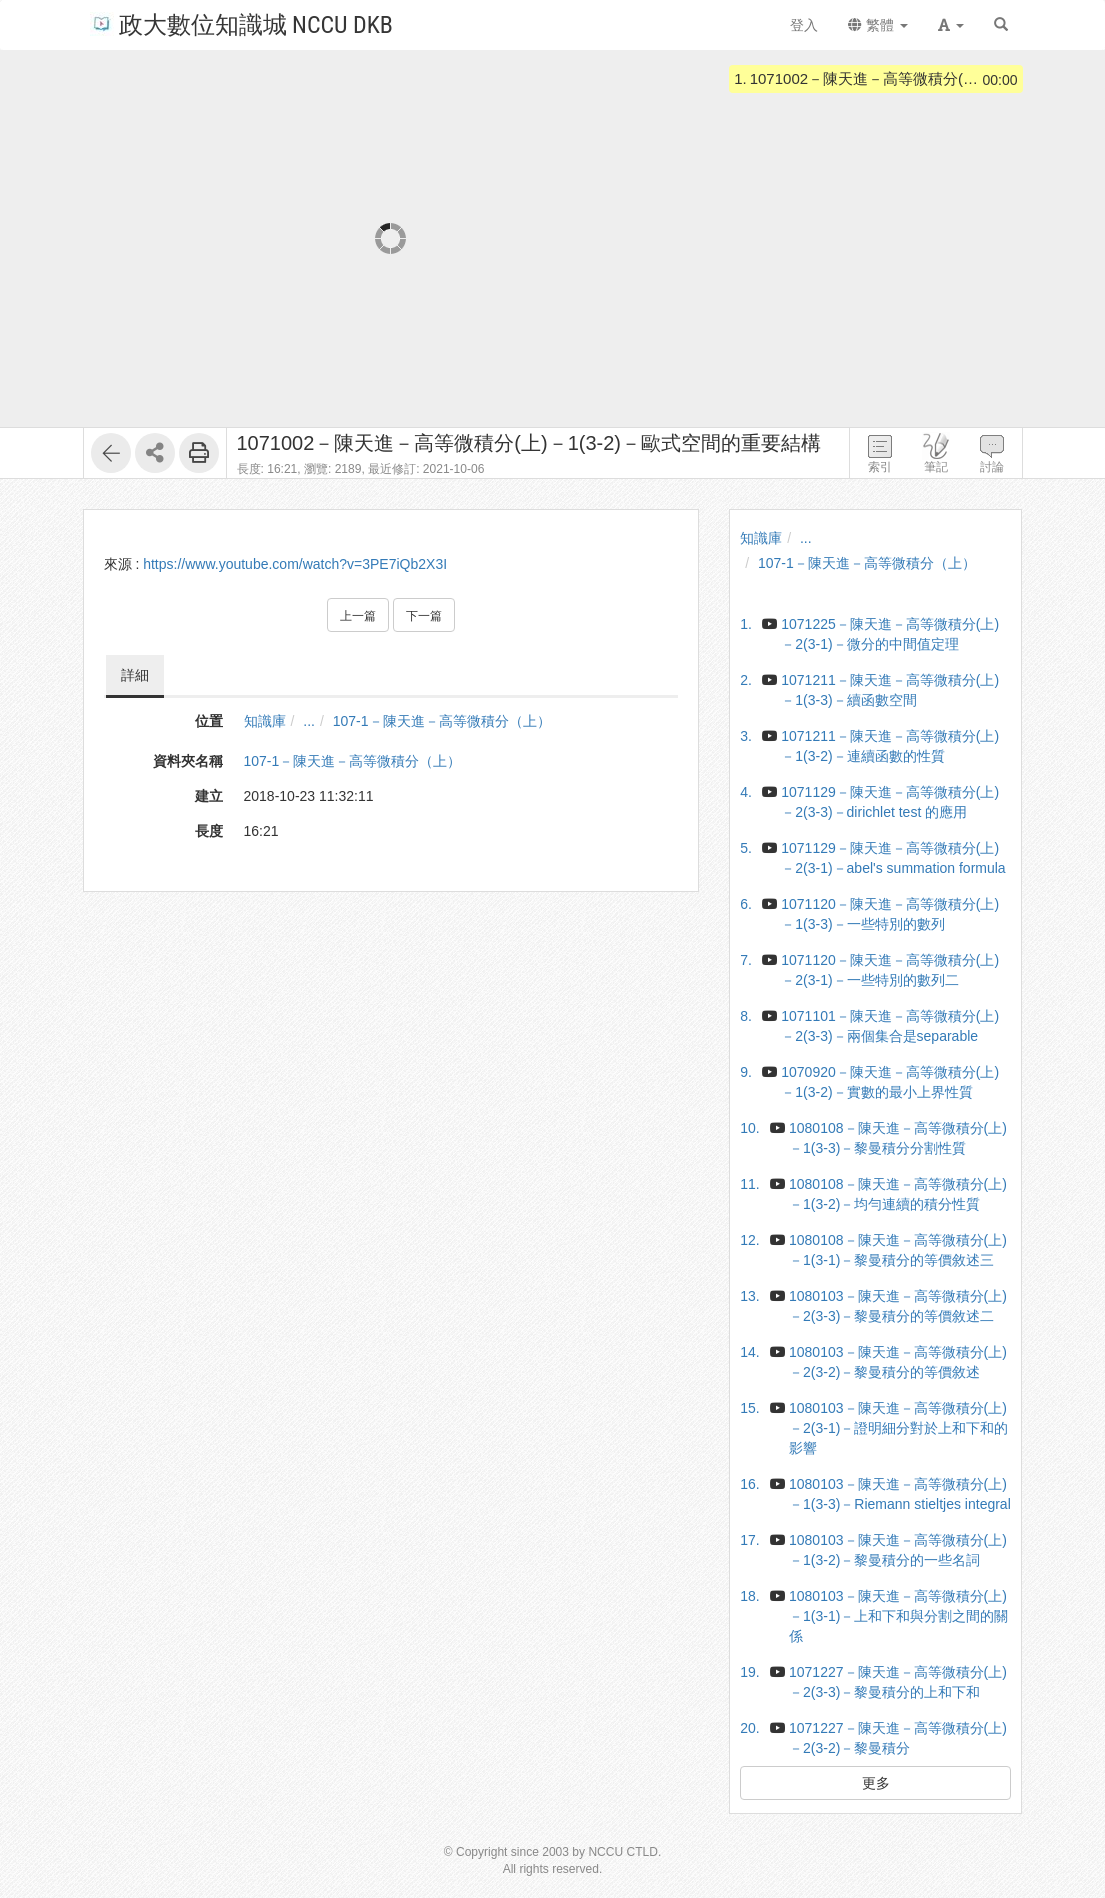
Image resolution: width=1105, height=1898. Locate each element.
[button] (951, 25)
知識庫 (265, 721)
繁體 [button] (878, 25)
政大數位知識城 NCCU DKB (241, 23)
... (309, 721)
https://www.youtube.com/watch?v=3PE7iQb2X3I (295, 564)
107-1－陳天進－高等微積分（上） (442, 721)
